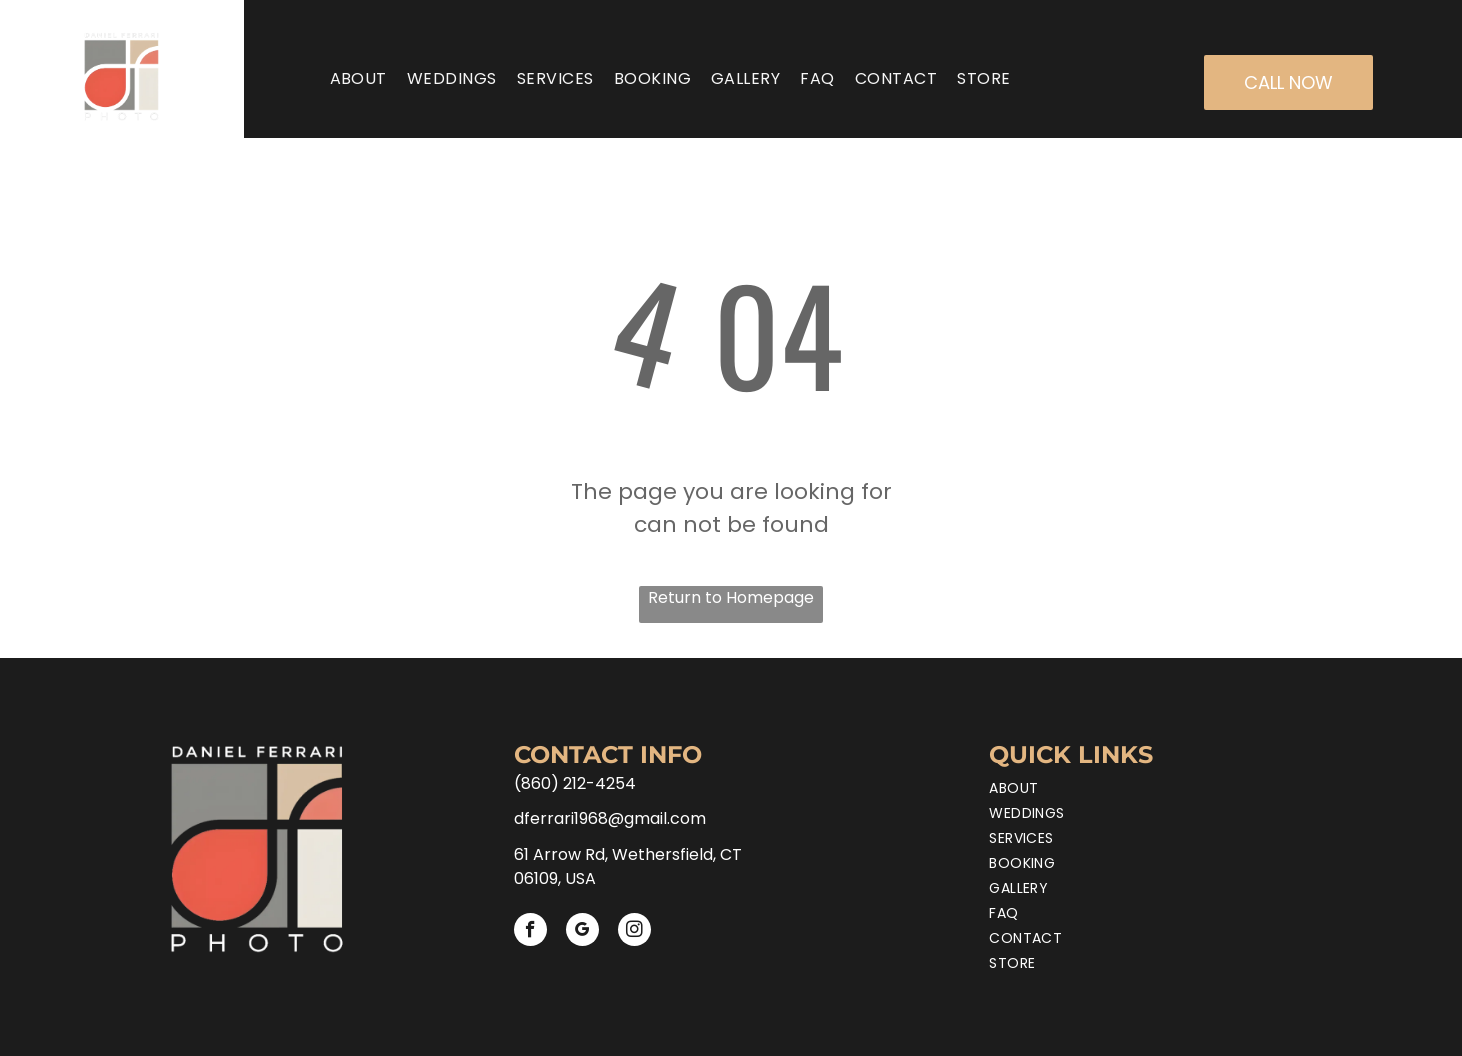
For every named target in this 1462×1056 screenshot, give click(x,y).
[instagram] (634, 932)
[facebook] (530, 932)
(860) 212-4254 (575, 783)
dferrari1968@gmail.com (610, 818)
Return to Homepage (731, 597)
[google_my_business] (582, 932)
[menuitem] (358, 79)
